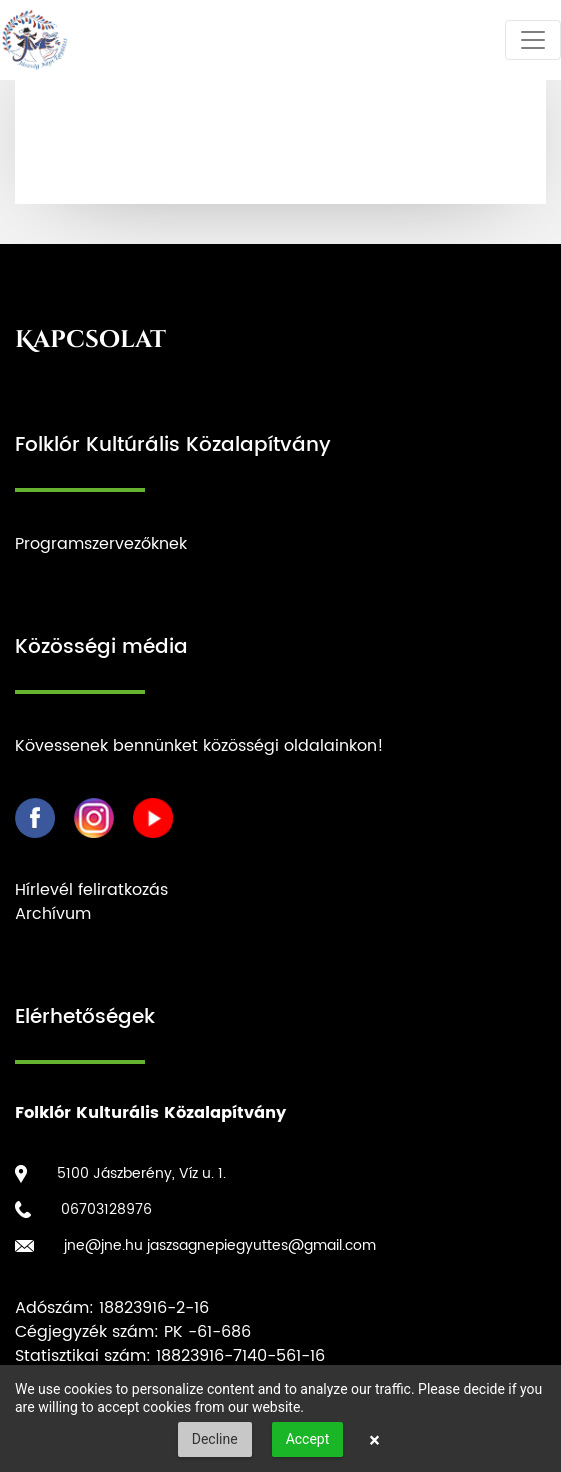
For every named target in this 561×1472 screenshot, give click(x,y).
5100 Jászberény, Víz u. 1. (141, 1173)
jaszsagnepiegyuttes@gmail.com (261, 1245)
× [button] (374, 1440)
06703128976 (106, 1209)
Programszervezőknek (101, 544)
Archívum (53, 914)
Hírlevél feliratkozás (91, 890)
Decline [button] (215, 1439)
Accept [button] (308, 1439)
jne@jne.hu (103, 1245)
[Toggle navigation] (533, 40)
